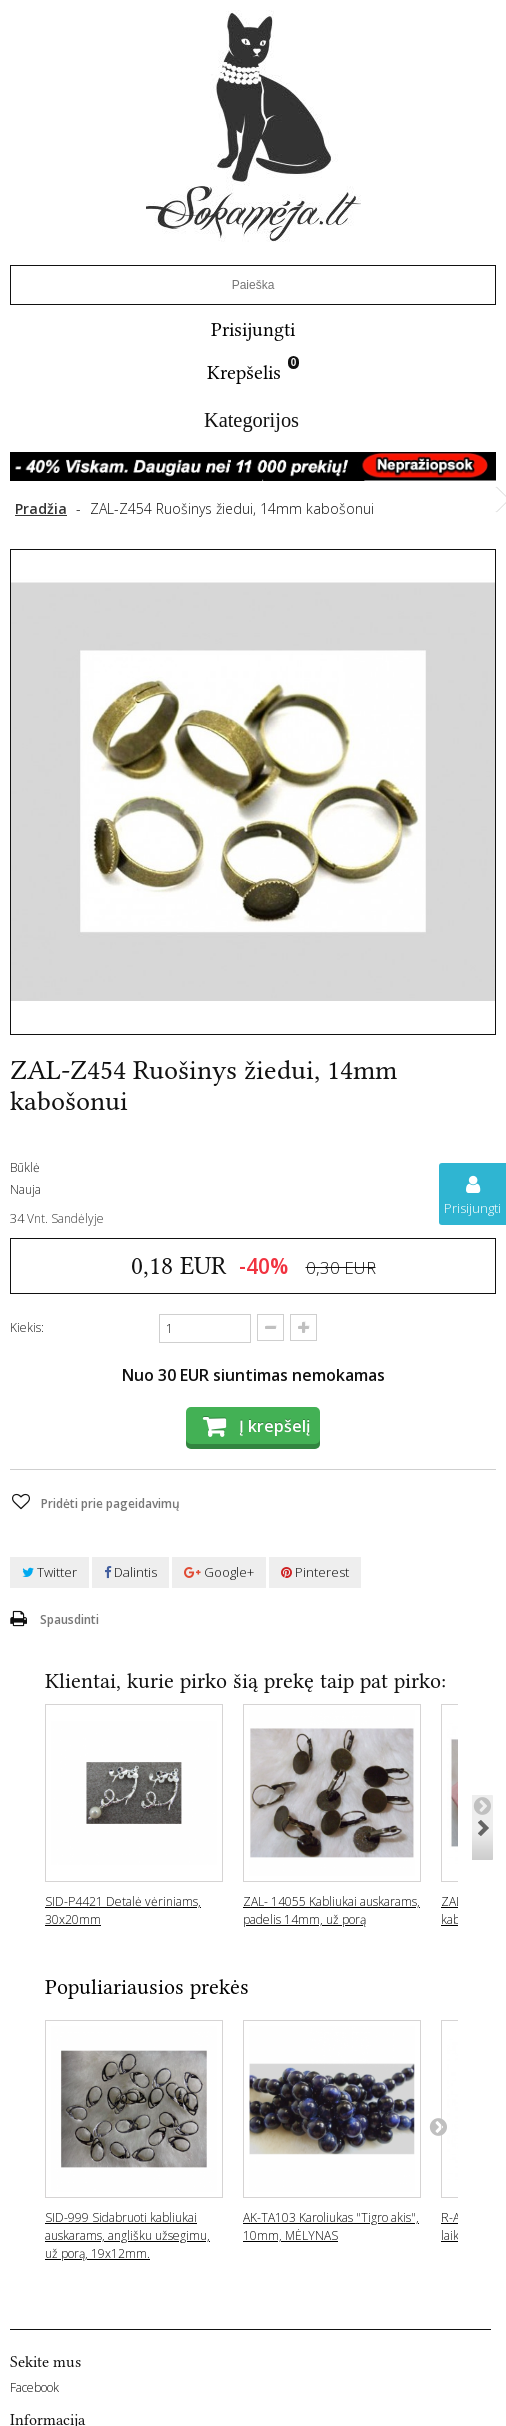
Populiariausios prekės (147, 1986)
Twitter (49, 1572)
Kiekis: (27, 1327)
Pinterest (315, 1572)
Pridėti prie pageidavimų (109, 1503)
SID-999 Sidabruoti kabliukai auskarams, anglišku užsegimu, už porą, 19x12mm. (127, 2235)
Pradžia (41, 508)
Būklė (25, 1167)
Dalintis (130, 1572)
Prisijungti (253, 329)
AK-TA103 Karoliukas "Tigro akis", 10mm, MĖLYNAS (331, 2226)
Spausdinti (69, 1619)
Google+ (219, 1572)
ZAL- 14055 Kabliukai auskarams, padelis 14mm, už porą (331, 1910)
